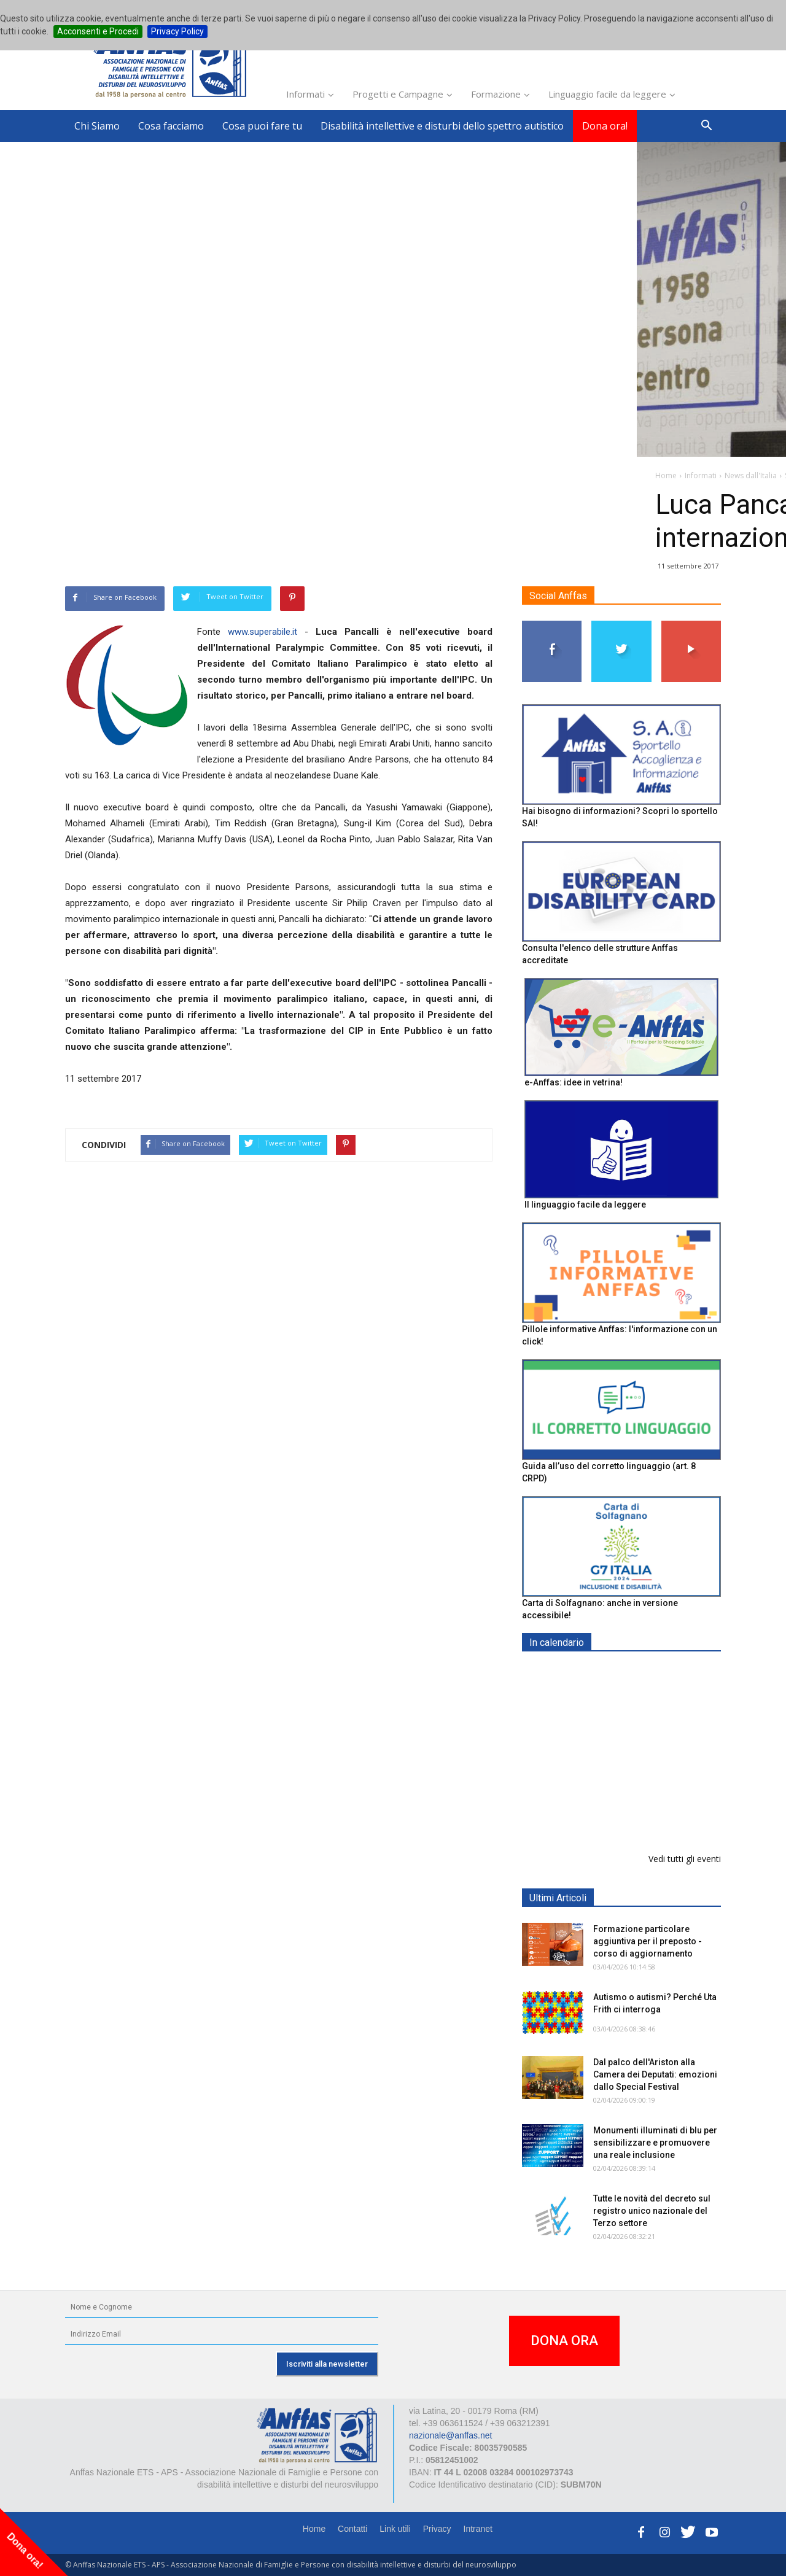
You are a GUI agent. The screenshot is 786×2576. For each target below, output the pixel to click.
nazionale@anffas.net (450, 2435)
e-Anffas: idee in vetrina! (573, 1082)
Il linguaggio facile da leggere (585, 1204)
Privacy (437, 2529)
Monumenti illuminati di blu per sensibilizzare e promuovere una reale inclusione (655, 2142)
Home (314, 2529)
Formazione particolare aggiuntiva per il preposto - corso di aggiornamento (647, 1941)
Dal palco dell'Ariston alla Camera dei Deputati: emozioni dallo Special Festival (655, 2074)
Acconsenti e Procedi (98, 31)
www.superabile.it (262, 631)
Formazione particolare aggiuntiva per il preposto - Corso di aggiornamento (648, 1749)
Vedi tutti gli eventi (684, 1858)
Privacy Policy (177, 31)
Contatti (352, 2529)
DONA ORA (564, 2340)
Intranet (478, 2529)
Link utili (395, 2529)
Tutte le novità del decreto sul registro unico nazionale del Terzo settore (651, 2211)
